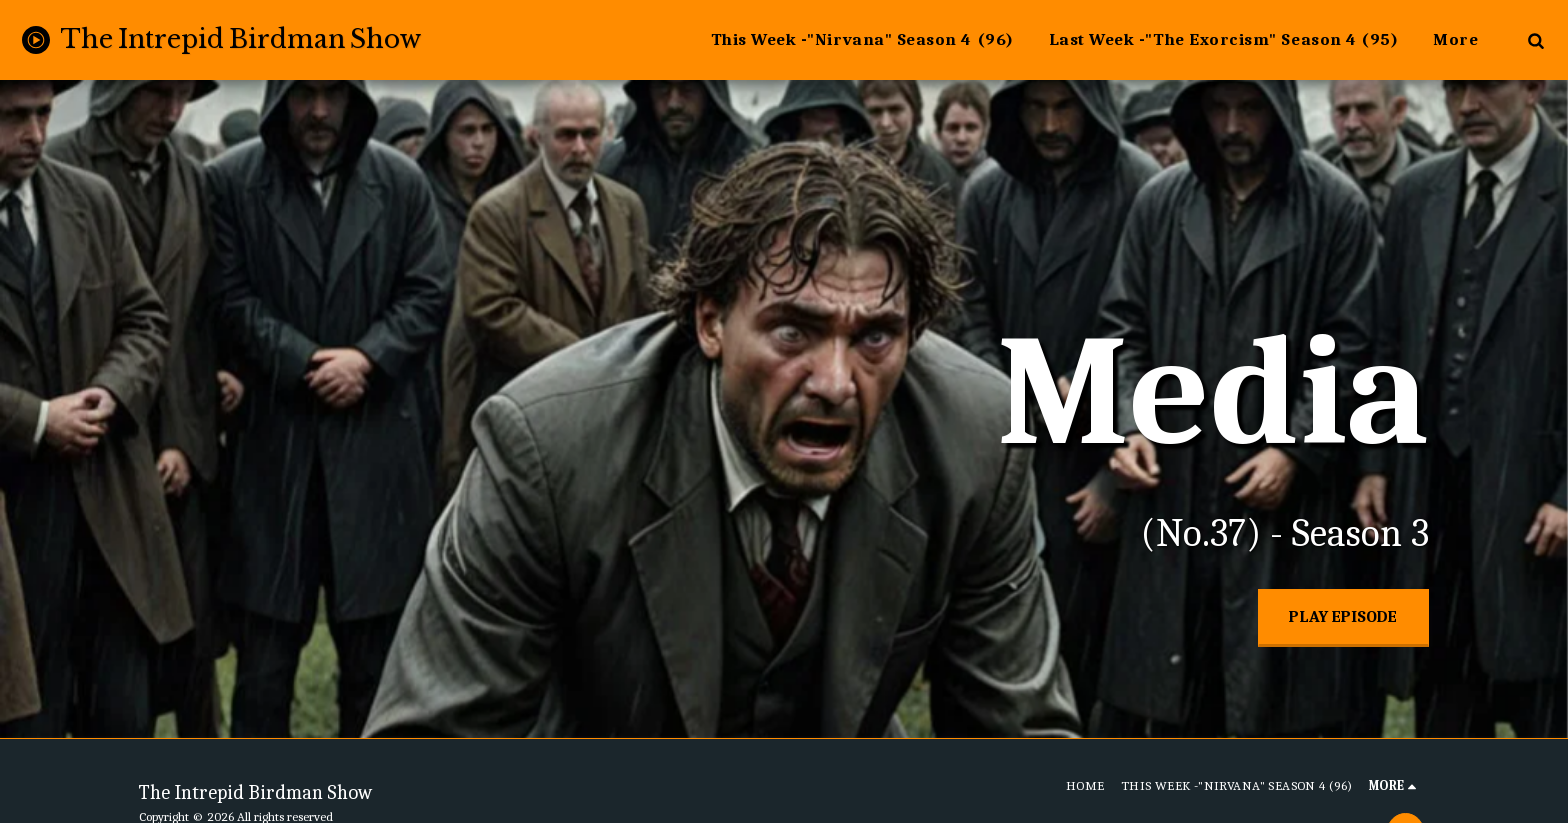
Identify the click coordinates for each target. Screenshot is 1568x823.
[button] (1535, 40)
